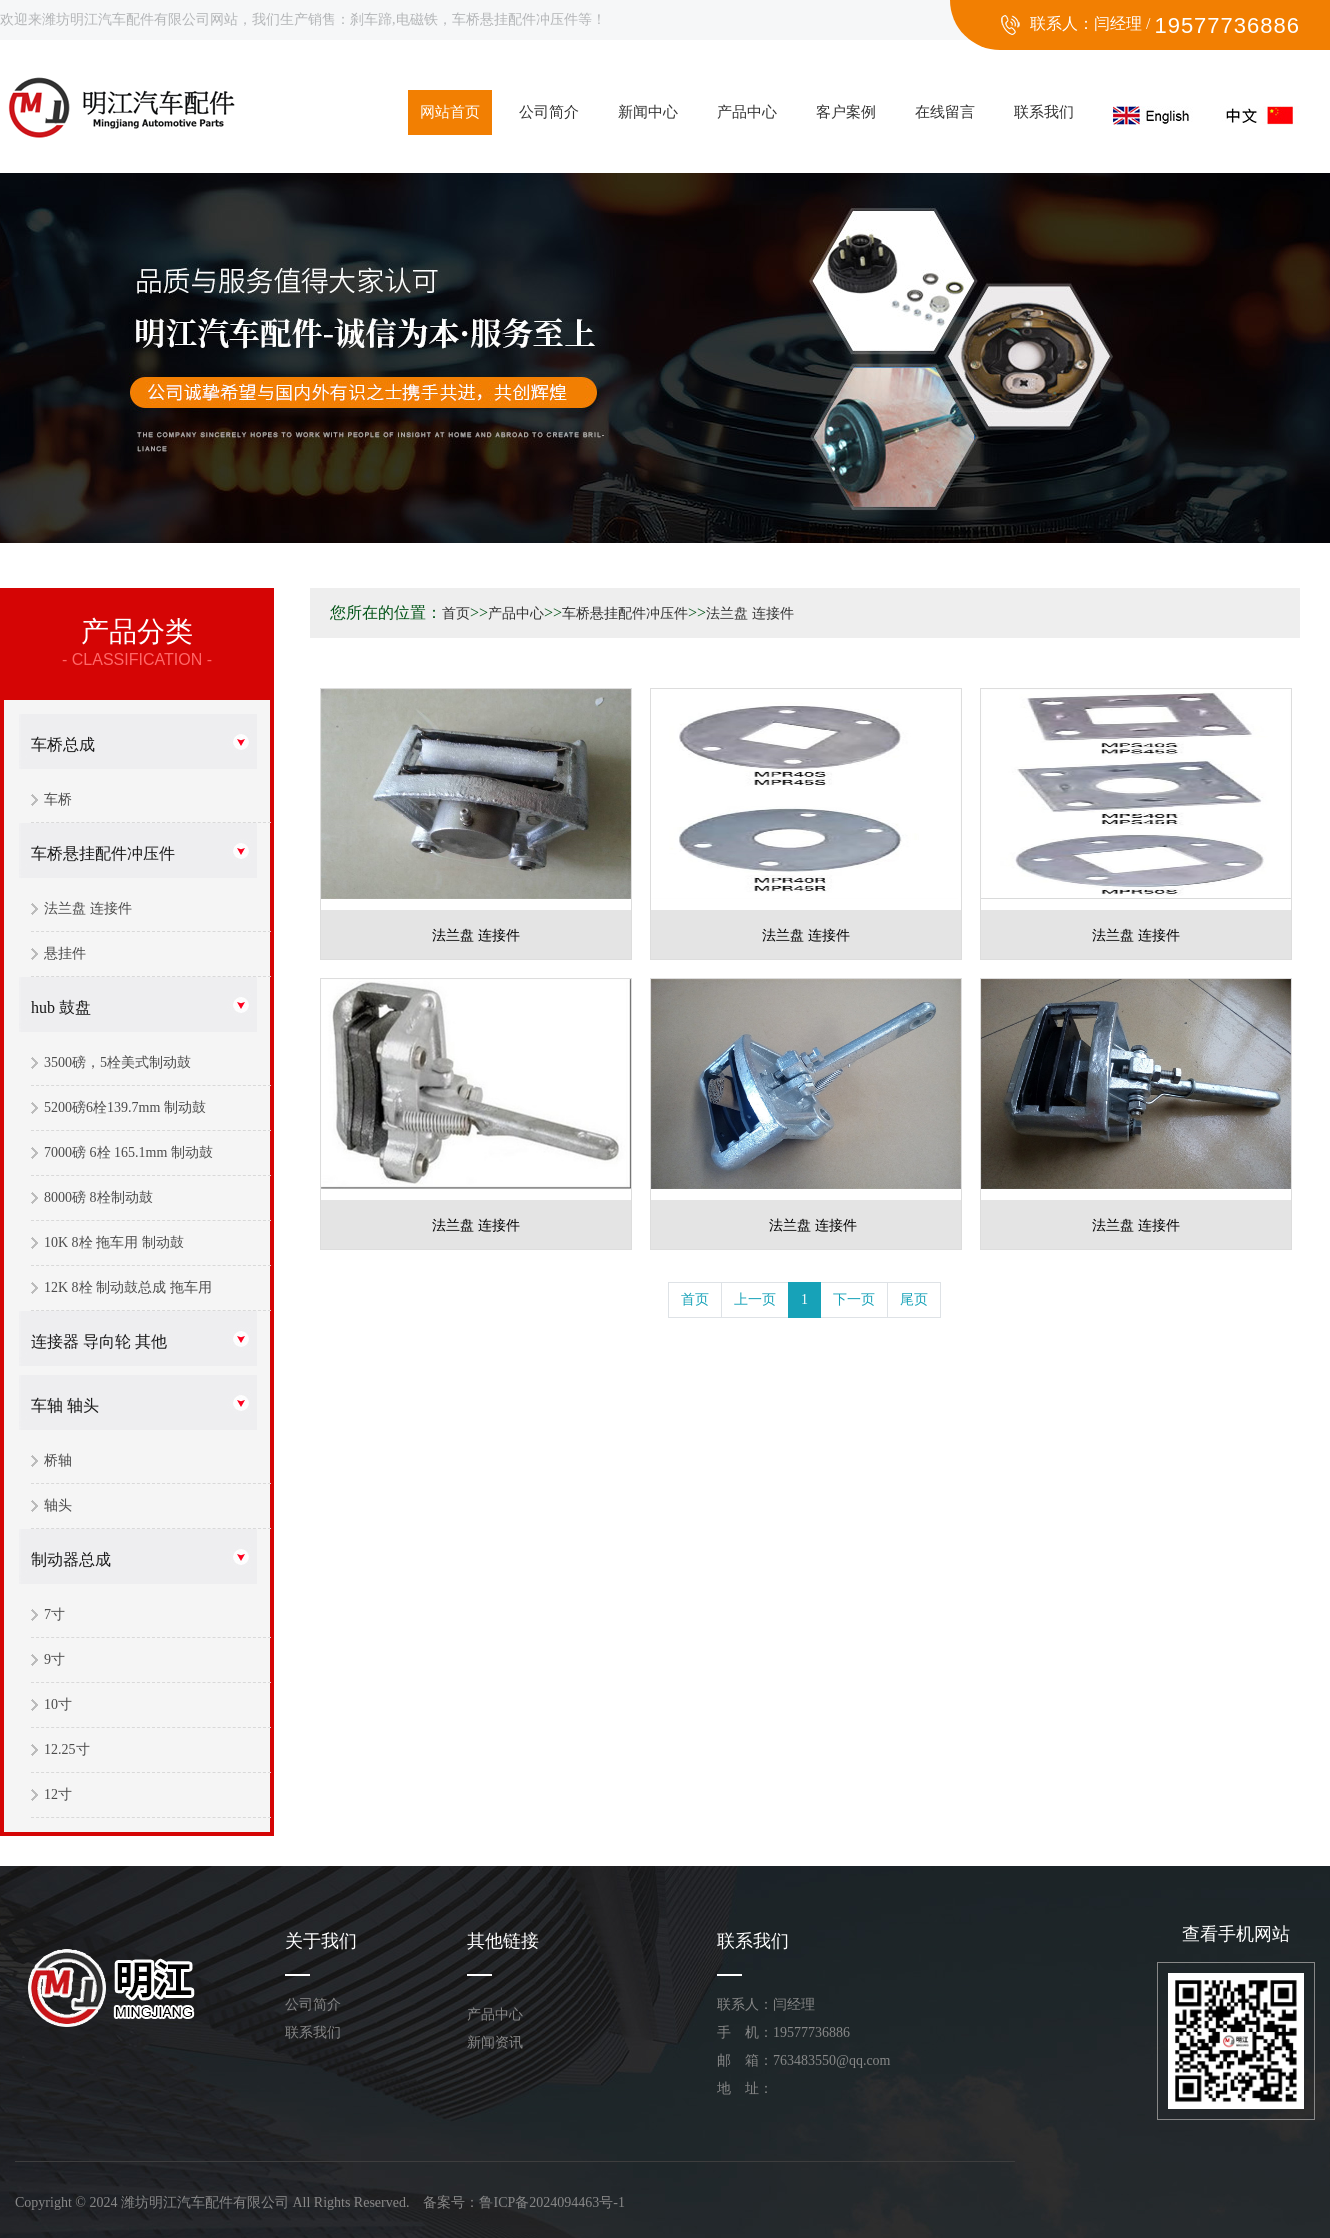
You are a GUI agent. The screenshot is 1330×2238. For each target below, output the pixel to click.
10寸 (58, 1704)
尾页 (914, 1299)
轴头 (58, 1505)
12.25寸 (67, 1749)
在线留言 (945, 112)
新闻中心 (648, 112)
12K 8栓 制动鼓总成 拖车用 (128, 1287)
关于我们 (321, 1941)
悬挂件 (65, 953)
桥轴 (58, 1460)
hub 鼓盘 (61, 1007)
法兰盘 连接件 (88, 908)
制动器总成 (71, 1559)
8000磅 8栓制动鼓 (98, 1197)
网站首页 (450, 112)
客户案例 (846, 112)
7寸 (54, 1614)
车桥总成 (63, 744)
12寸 (58, 1794)
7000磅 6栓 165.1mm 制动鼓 (128, 1152)
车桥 (58, 799)
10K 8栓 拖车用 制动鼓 (114, 1242)
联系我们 (1044, 112)
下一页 (854, 1299)
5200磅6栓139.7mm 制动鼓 (125, 1107)
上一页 (755, 1299)
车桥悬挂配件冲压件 (103, 853)
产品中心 (747, 112)
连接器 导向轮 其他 (99, 1341)
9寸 (54, 1659)
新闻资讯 (495, 2042)
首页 (456, 613)
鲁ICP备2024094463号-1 (551, 2202)
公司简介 (549, 112)
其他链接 (503, 1941)
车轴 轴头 (65, 1405)
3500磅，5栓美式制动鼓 (117, 1062)
